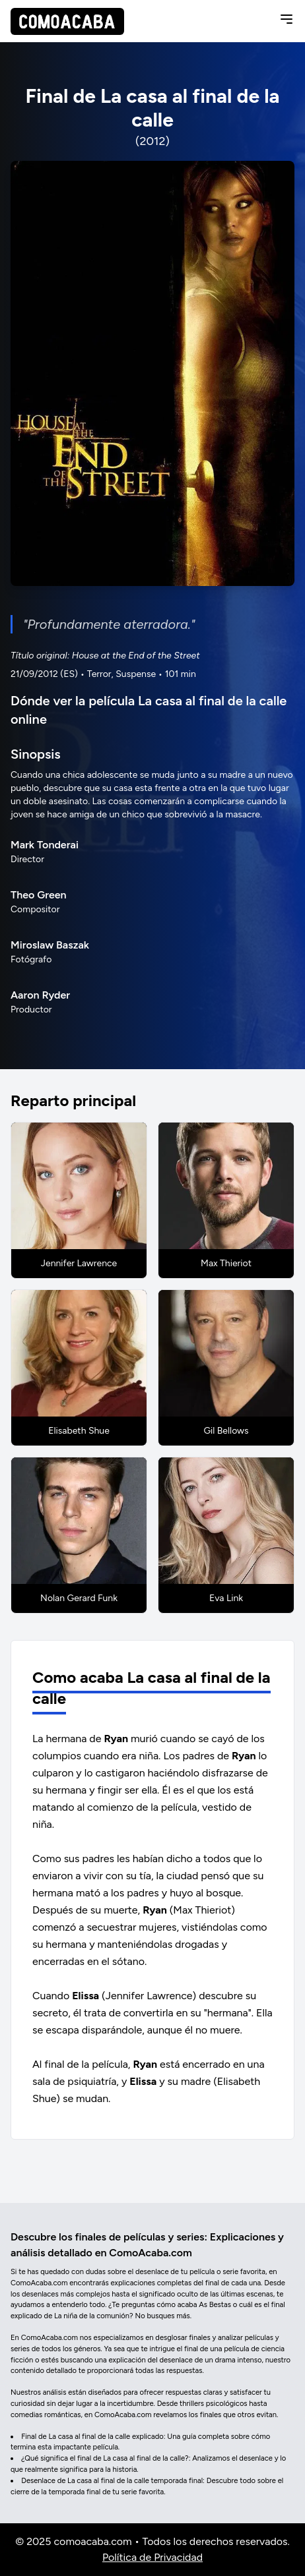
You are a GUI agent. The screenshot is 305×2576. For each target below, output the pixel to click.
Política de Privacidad (152, 2557)
